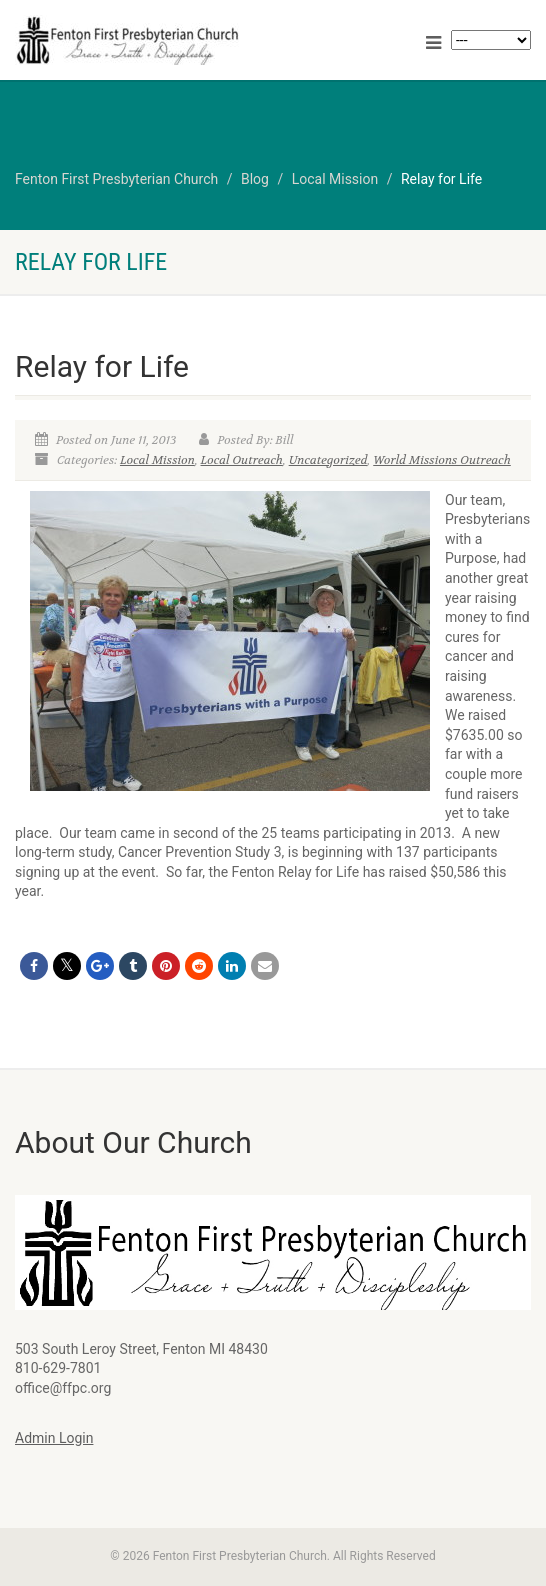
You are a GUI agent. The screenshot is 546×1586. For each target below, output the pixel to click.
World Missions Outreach (442, 460)
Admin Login (54, 1438)
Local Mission (157, 460)
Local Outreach (242, 460)
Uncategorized (328, 460)
